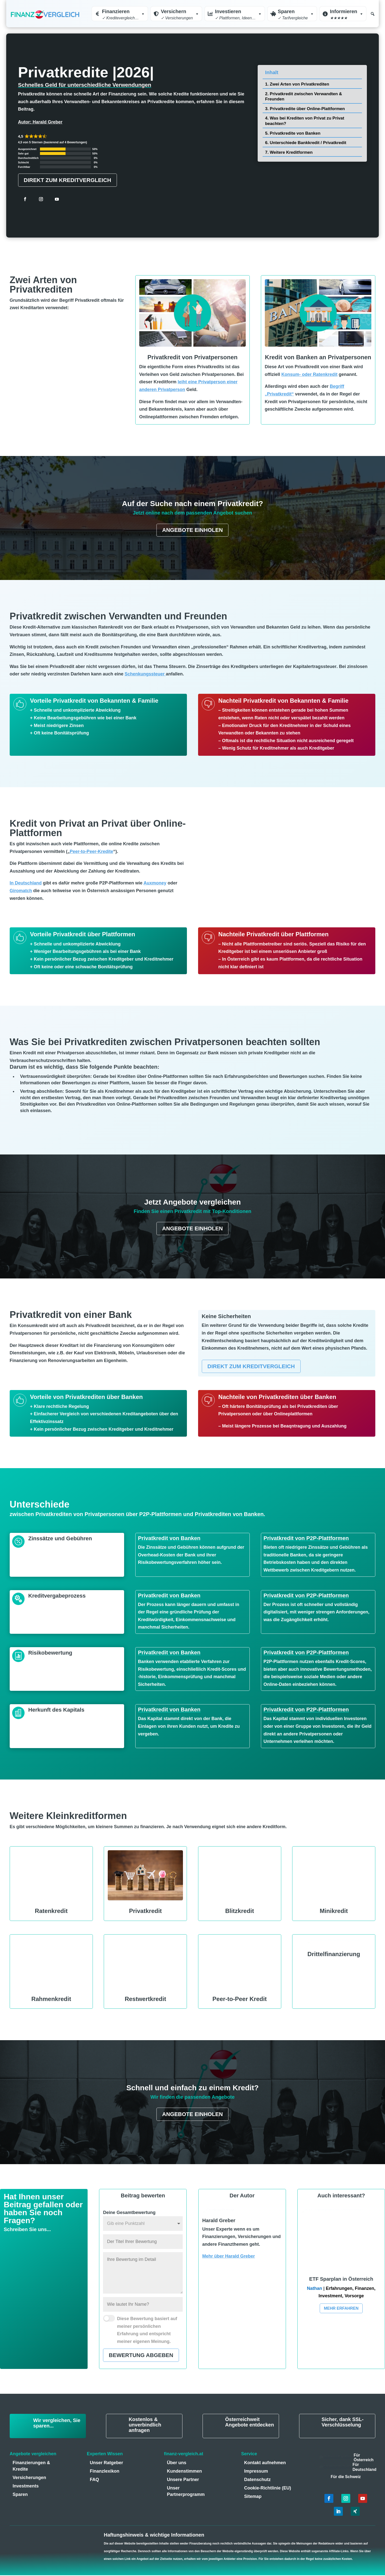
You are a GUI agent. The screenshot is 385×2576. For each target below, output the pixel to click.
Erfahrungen (339, 2288)
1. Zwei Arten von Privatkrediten (297, 84)
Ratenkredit (51, 1911)
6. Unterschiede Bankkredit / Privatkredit (305, 142)
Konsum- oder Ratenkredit (309, 374)
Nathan (314, 2288)
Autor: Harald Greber (40, 122)
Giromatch (21, 890)
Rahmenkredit (51, 1999)
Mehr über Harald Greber (228, 2331)
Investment (330, 2295)
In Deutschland (26, 882)
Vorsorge (354, 2295)
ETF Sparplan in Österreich (341, 2279)
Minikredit (334, 1911)
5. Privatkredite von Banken (292, 133)
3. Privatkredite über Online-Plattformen (305, 108)
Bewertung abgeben (141, 2355)
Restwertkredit (145, 1999)
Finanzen (364, 2288)
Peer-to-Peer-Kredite (91, 851)
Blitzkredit (239, 1911)
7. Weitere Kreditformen (289, 152)
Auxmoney (154, 882)
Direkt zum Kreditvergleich (67, 180)
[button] (372, 14)
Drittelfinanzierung (334, 1999)
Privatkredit (145, 1911)
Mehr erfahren (341, 2308)
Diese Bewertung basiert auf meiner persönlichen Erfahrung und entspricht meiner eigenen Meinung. (147, 2330)
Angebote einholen (192, 530)
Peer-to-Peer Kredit (239, 1999)
